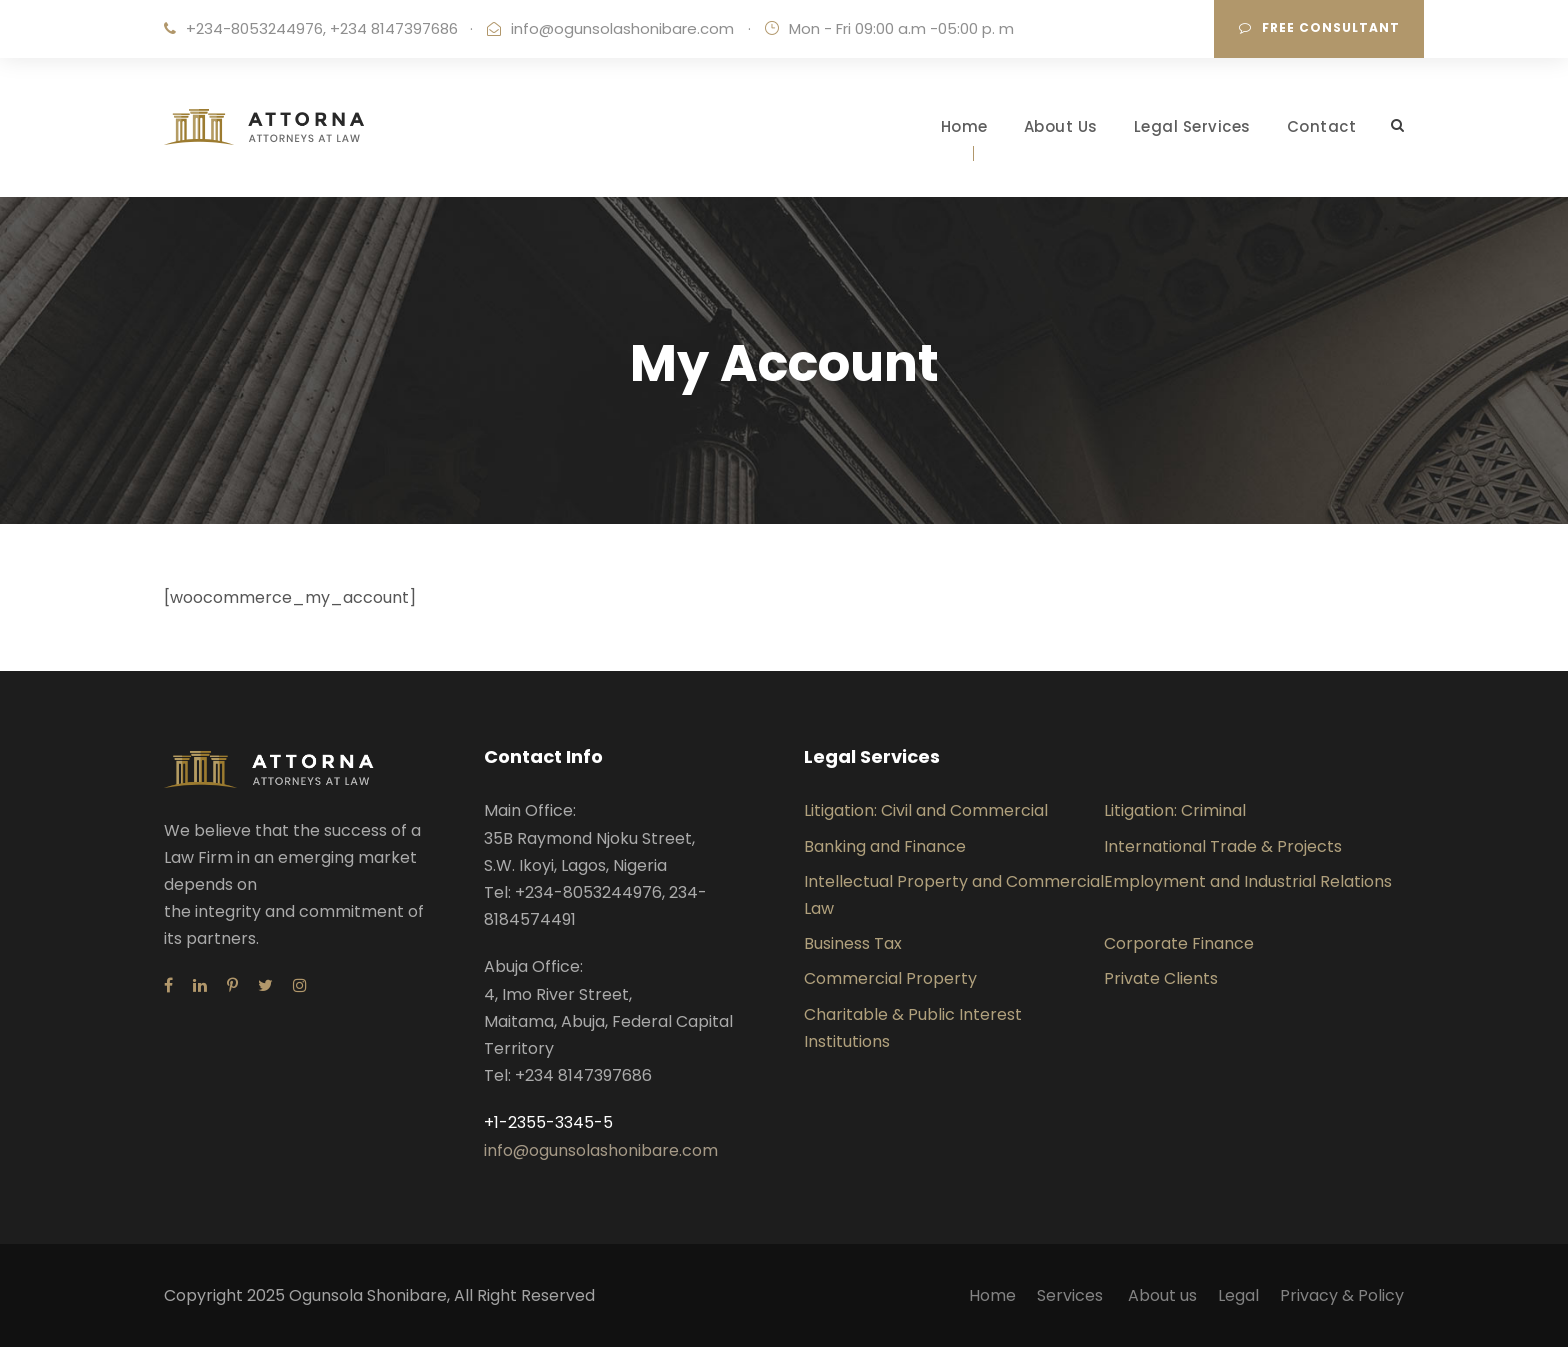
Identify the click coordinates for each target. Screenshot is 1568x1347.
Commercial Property (890, 978)
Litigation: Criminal (1175, 810)
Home (964, 126)
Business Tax (853, 943)
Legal (1238, 1295)
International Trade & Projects (1223, 846)
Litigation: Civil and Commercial (926, 810)
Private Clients (1161, 978)
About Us (1061, 126)
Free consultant (1319, 27)
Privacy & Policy (1342, 1295)
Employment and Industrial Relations (1248, 881)
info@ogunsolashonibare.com (622, 28)
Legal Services (1192, 126)
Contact (1322, 126)
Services (1072, 1295)
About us (1162, 1295)
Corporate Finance (1179, 943)
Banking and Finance (885, 846)
